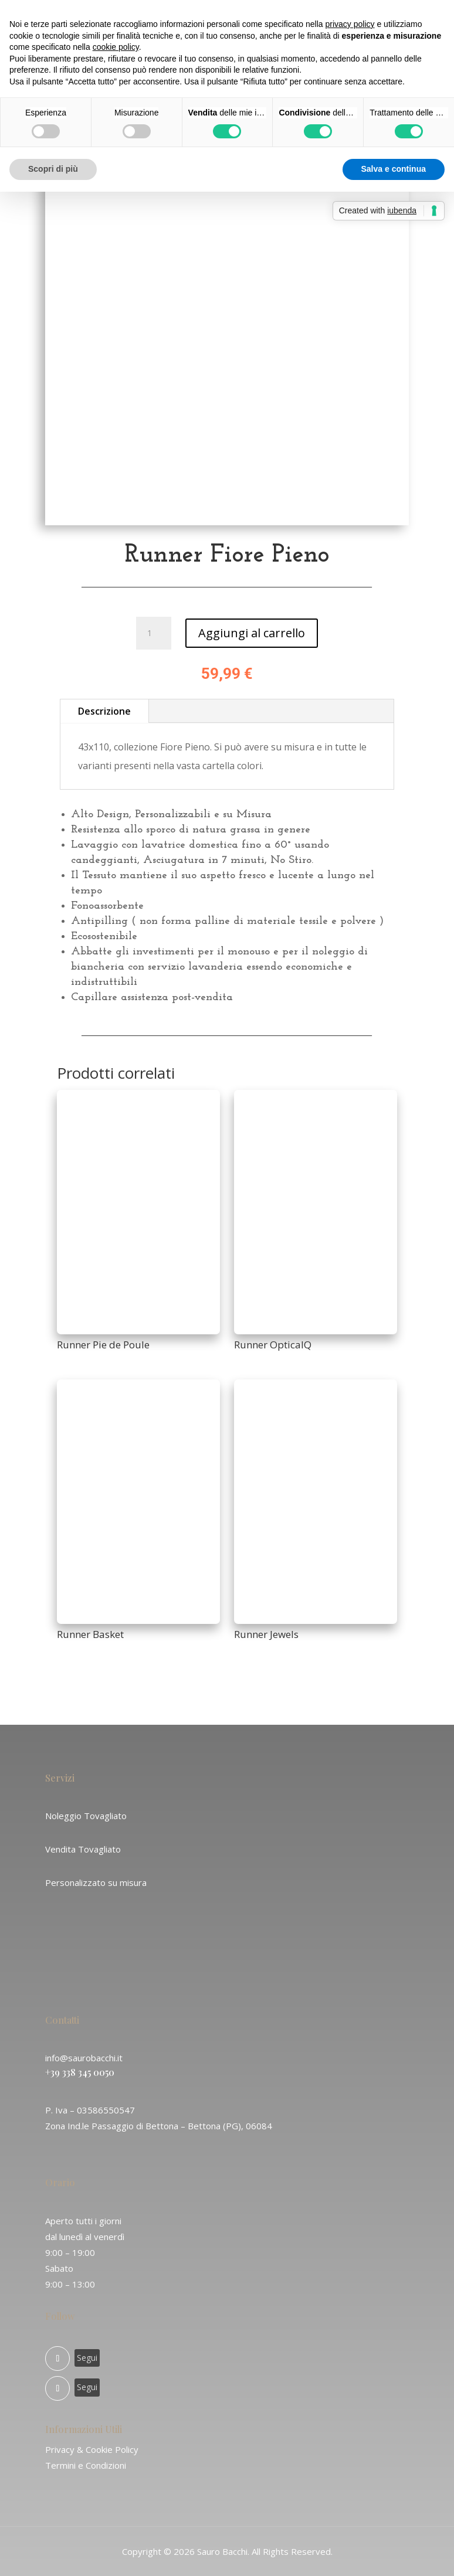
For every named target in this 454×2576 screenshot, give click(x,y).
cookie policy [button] (116, 47)
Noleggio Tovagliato (86, 1815)
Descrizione (104, 711)
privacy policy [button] (350, 24)
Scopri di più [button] (53, 169)
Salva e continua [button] (393, 169)
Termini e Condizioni (85, 2465)
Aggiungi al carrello (251, 633)
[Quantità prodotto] (153, 633)
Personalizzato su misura (96, 1882)
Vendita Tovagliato (83, 1849)
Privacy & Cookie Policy (91, 2449)
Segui (87, 2357)
